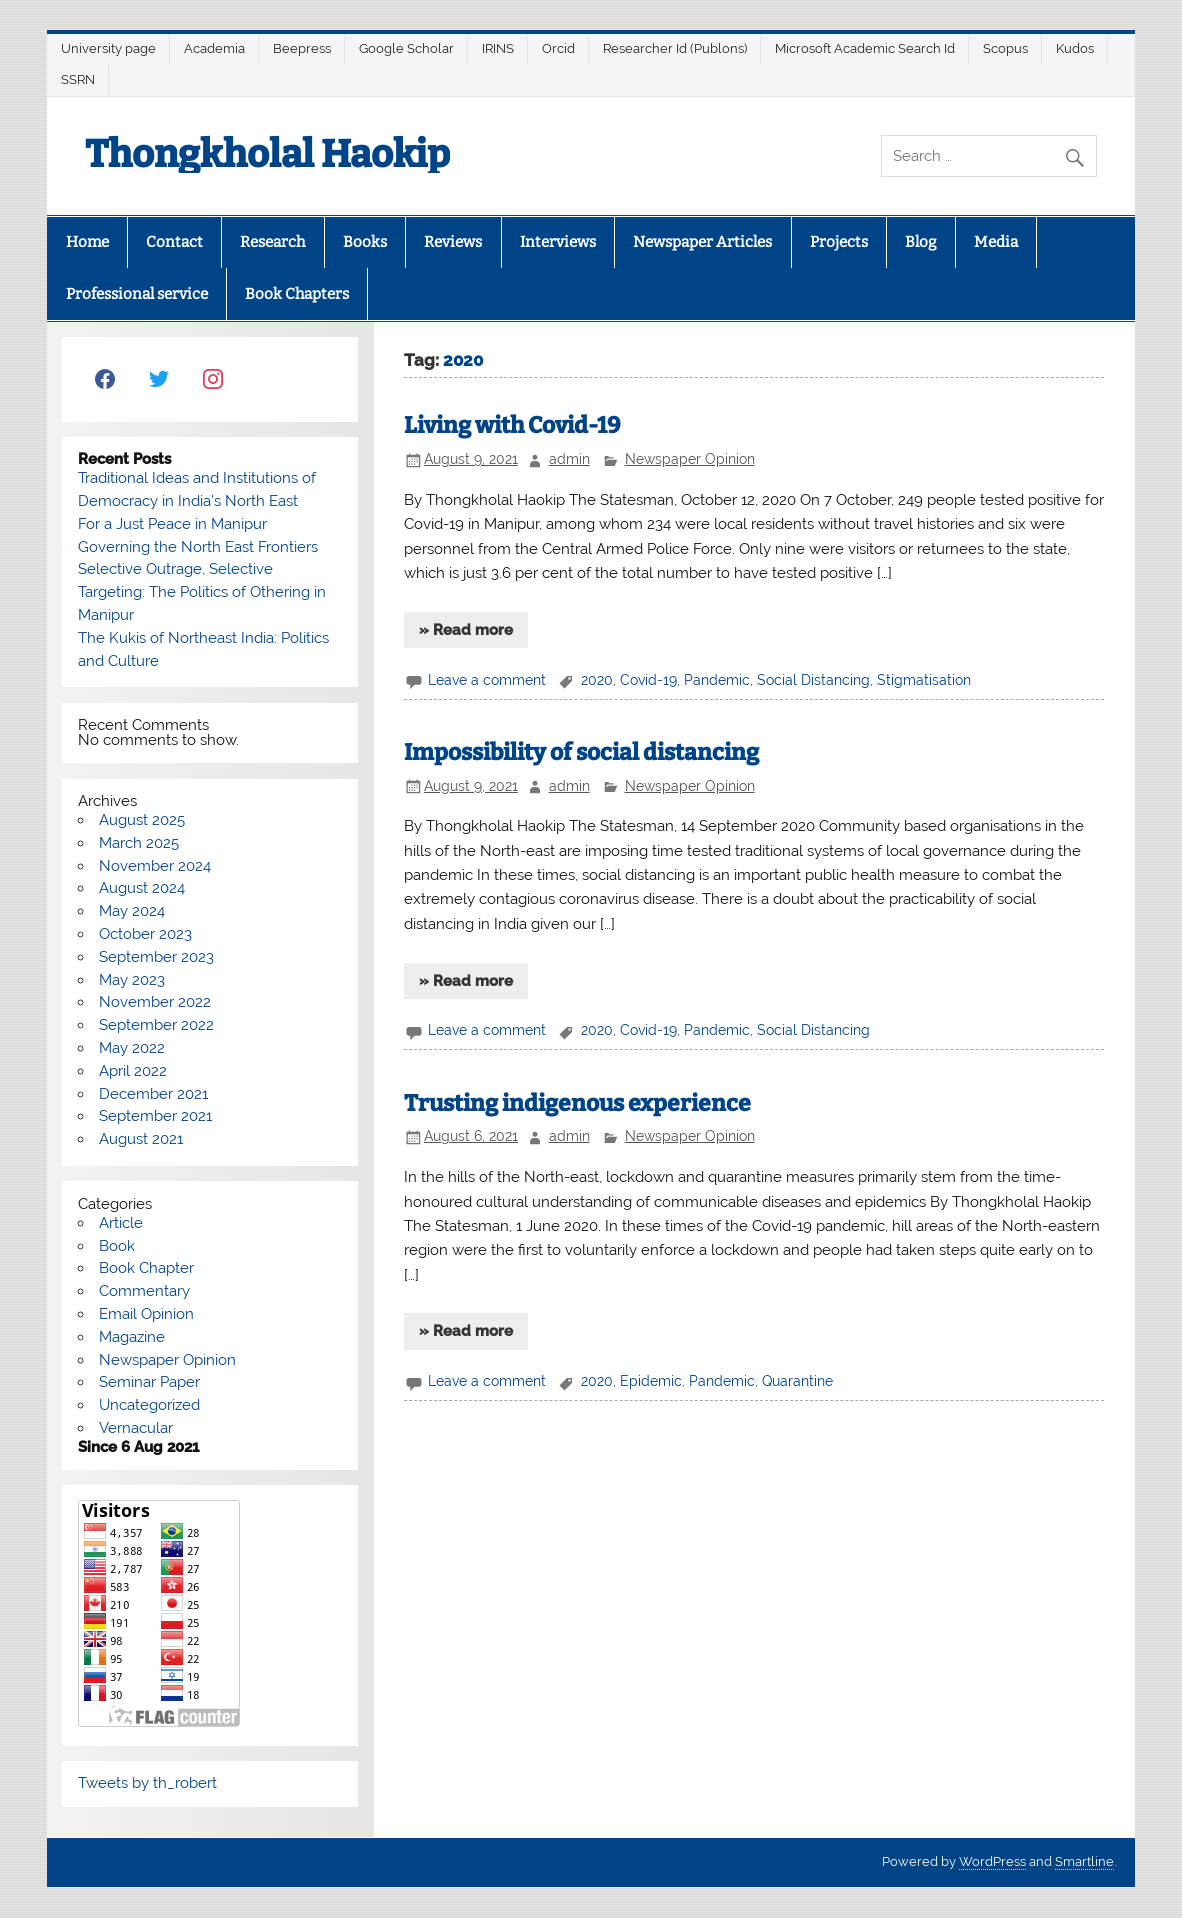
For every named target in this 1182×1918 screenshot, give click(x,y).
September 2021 (155, 1116)
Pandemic (717, 680)
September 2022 (156, 1025)
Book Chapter (146, 1268)
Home (87, 242)
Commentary (144, 1291)
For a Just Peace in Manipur (172, 524)
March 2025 (139, 843)
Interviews (558, 242)
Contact (174, 242)
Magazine (132, 1337)
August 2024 (142, 888)
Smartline (1084, 1861)
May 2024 (132, 911)
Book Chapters (297, 294)
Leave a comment (487, 680)
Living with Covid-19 (512, 425)
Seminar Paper (149, 1382)
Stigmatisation (924, 680)
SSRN (78, 79)
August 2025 (142, 820)
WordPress (992, 1861)
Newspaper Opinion (690, 459)
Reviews (453, 242)
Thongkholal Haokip (267, 154)
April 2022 (133, 1071)
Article (121, 1223)
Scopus (1005, 48)
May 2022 (132, 1048)
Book (117, 1246)
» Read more (466, 630)
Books (365, 242)
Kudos (1075, 48)
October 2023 (145, 934)
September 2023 (156, 957)
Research (272, 242)
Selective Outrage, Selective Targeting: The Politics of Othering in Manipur (202, 592)
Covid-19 (648, 680)
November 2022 (155, 1002)
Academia (214, 48)
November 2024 (155, 866)
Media (996, 242)
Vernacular (136, 1428)
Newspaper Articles (702, 242)
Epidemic (651, 1381)
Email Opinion (146, 1314)
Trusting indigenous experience (577, 1103)
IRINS (498, 48)
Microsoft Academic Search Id (865, 48)
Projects (839, 242)
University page (108, 48)
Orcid (558, 48)
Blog (920, 242)
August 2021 (141, 1139)
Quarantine (797, 1381)
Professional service (137, 294)
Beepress (302, 48)
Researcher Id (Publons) (675, 48)
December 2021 (153, 1094)
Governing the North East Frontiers (198, 547)
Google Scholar (406, 48)
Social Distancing (813, 680)
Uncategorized (149, 1405)
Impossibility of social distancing (581, 752)
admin (569, 459)
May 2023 (132, 980)
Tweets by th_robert (147, 1783)
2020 (597, 680)
